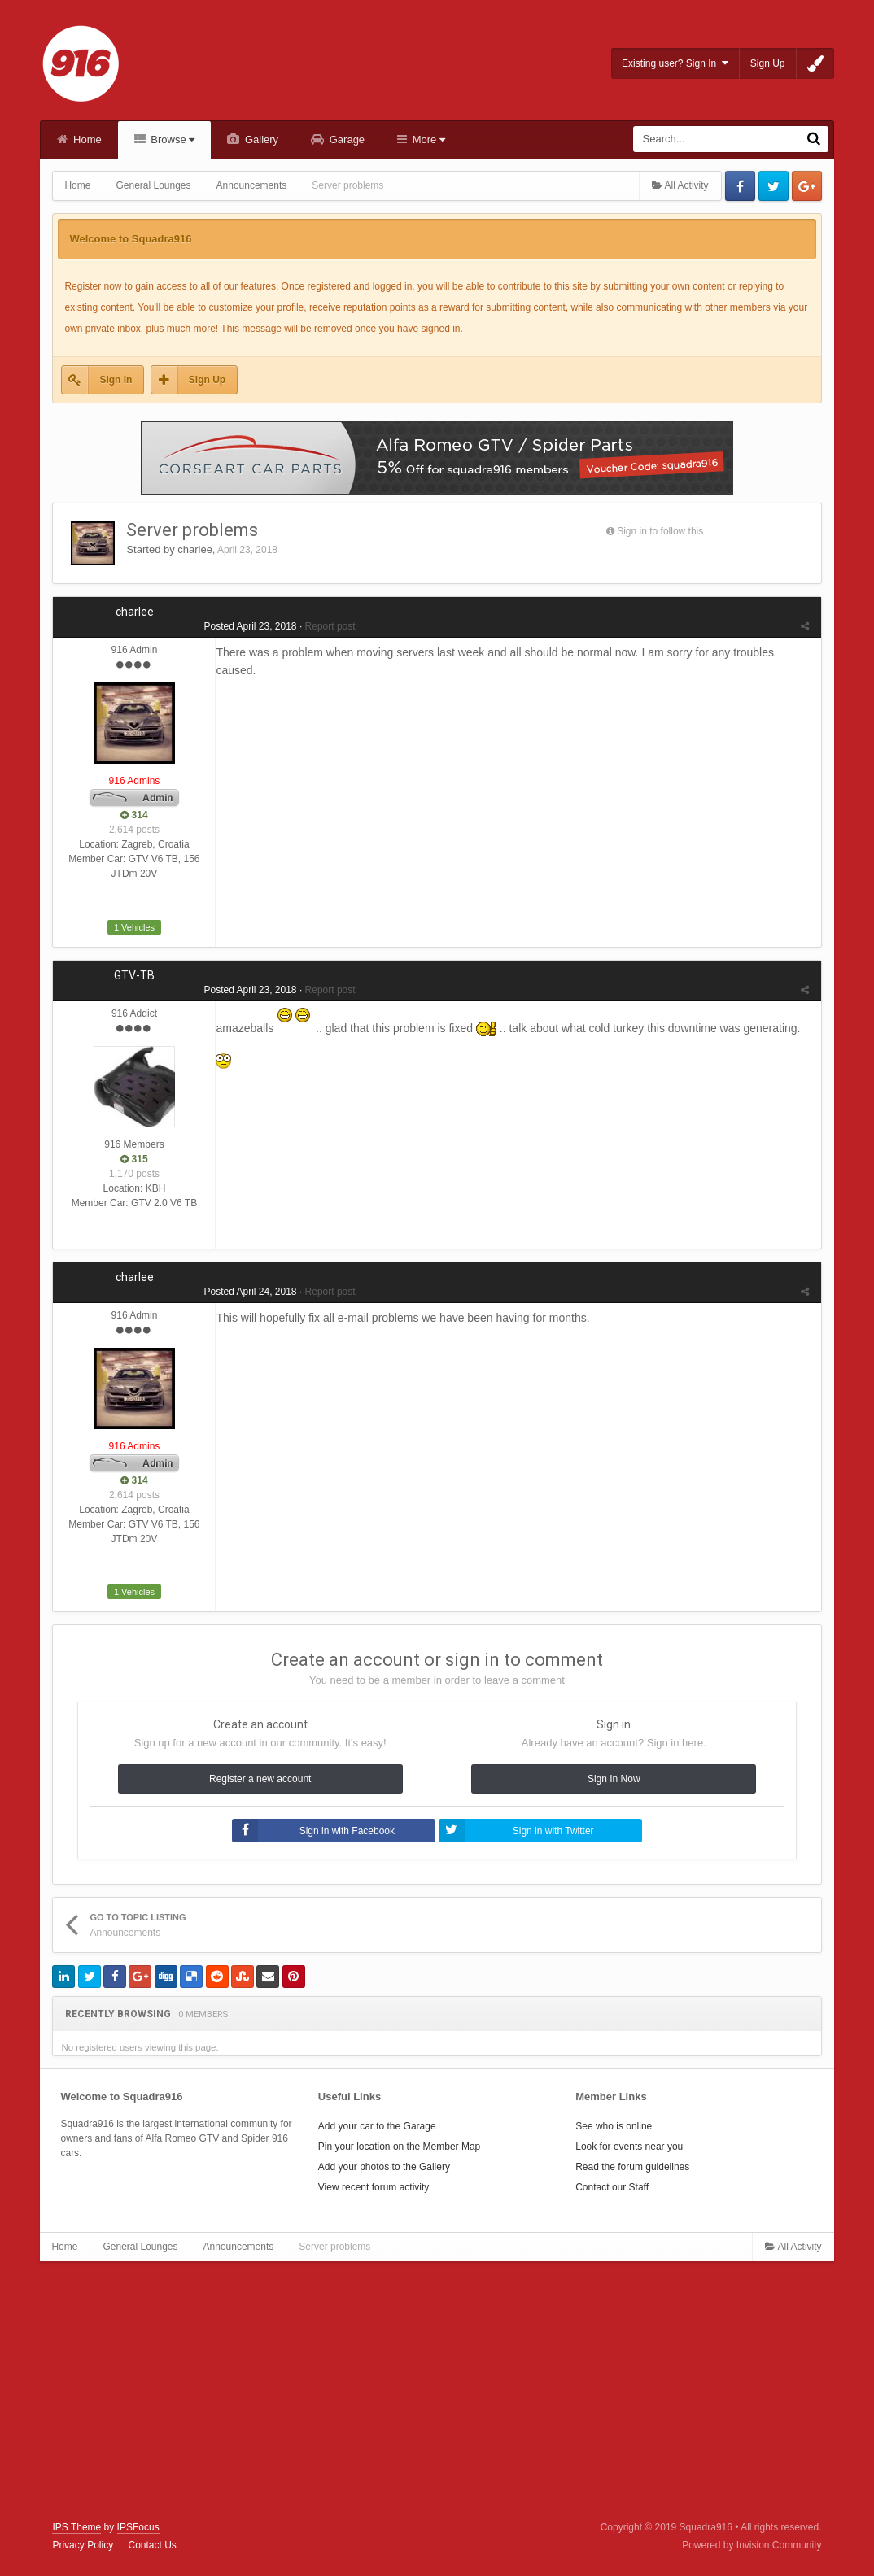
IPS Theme (76, 2527)
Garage (345, 139)
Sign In (115, 380)
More (427, 139)
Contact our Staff (612, 2187)
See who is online (613, 2126)
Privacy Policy (82, 2545)
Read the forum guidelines (632, 2167)
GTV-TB (134, 975)
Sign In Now (614, 1779)
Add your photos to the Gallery (384, 2167)
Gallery (260, 139)
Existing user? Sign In (675, 63)
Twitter (773, 186)
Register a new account (260, 1779)
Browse (171, 139)
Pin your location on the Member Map (399, 2146)
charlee (194, 549)
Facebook (740, 186)
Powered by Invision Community (751, 2545)
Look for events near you (629, 2146)
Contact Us (152, 2545)
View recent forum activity (374, 2187)
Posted (249, 626)
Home (85, 139)
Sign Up (767, 63)
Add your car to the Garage (377, 2126)
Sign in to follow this (660, 531)
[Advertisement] (437, 2391)
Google (807, 186)
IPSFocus (138, 2527)
